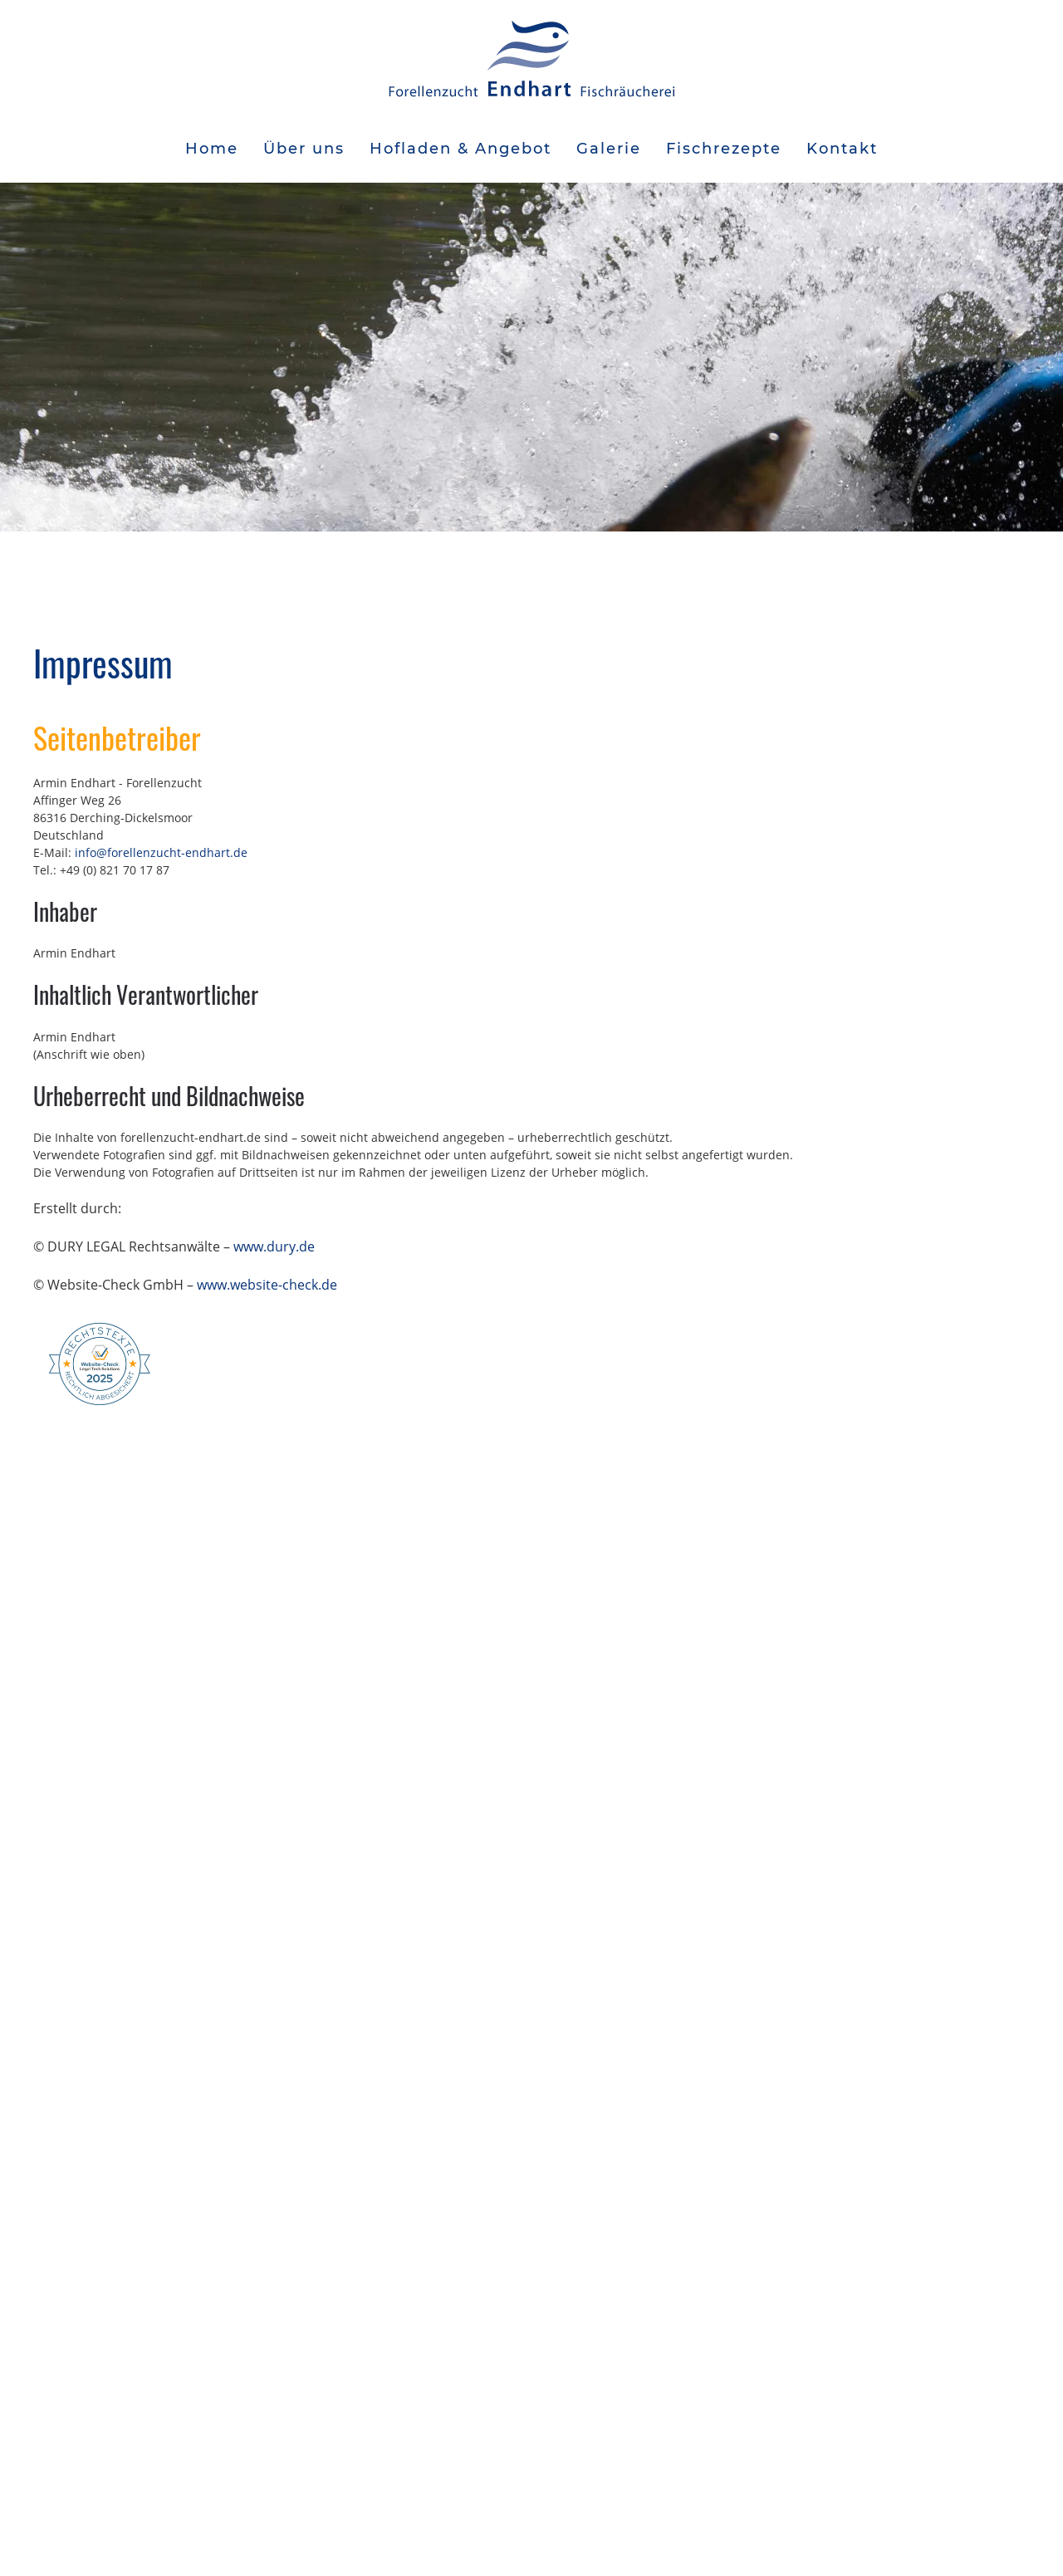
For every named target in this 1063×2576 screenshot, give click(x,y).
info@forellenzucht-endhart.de (161, 852)
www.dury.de (274, 1246)
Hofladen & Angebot (460, 149)
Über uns (304, 149)
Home (211, 149)
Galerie (608, 149)
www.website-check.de (267, 1285)
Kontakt (842, 149)
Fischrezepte (723, 149)
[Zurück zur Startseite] (531, 58)
